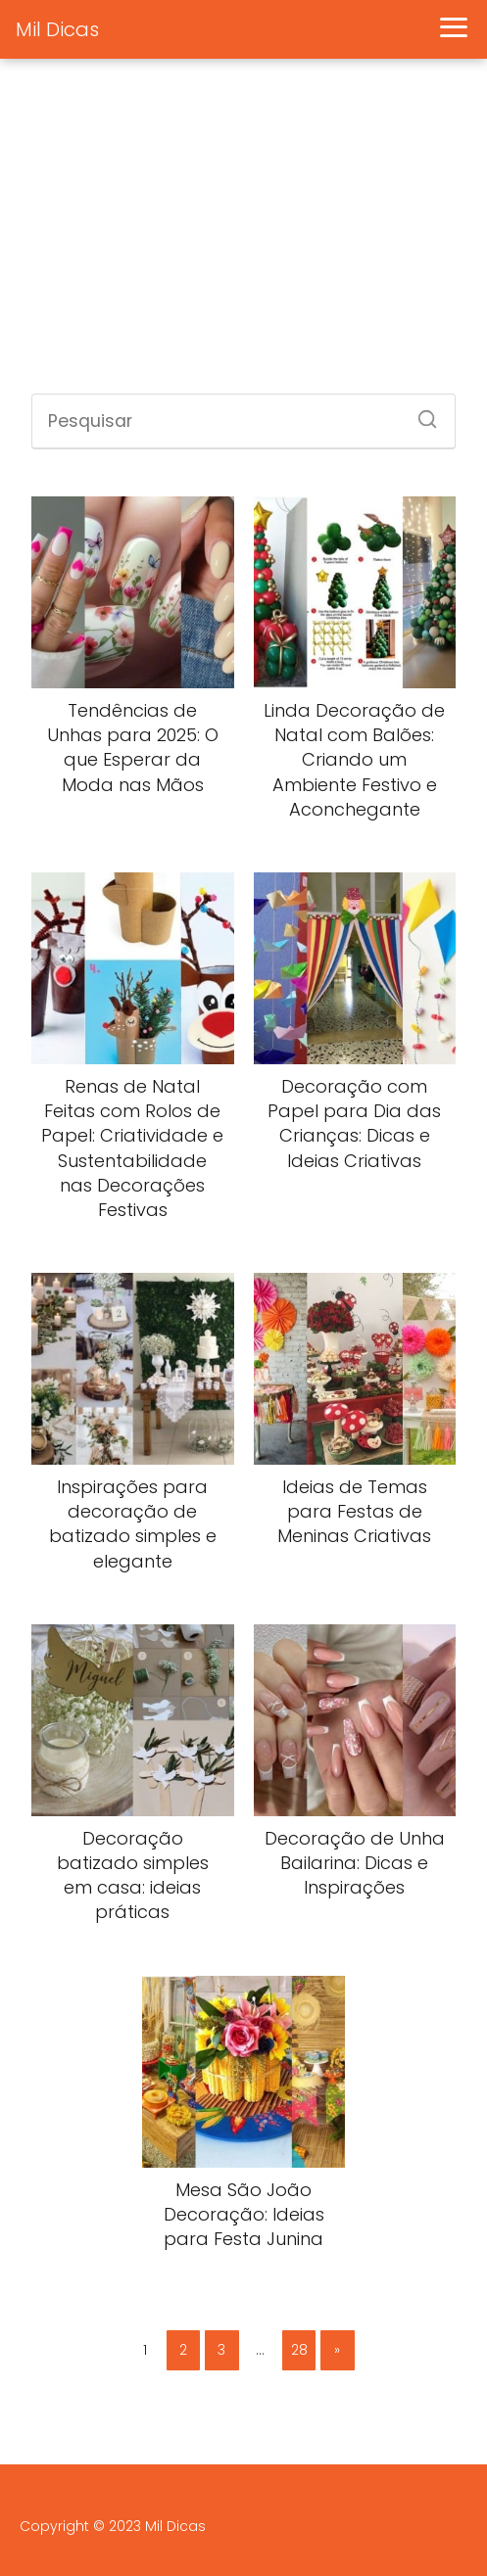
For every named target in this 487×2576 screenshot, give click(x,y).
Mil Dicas (57, 29)
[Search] (420, 413)
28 (299, 2350)
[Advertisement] (243, 237)
